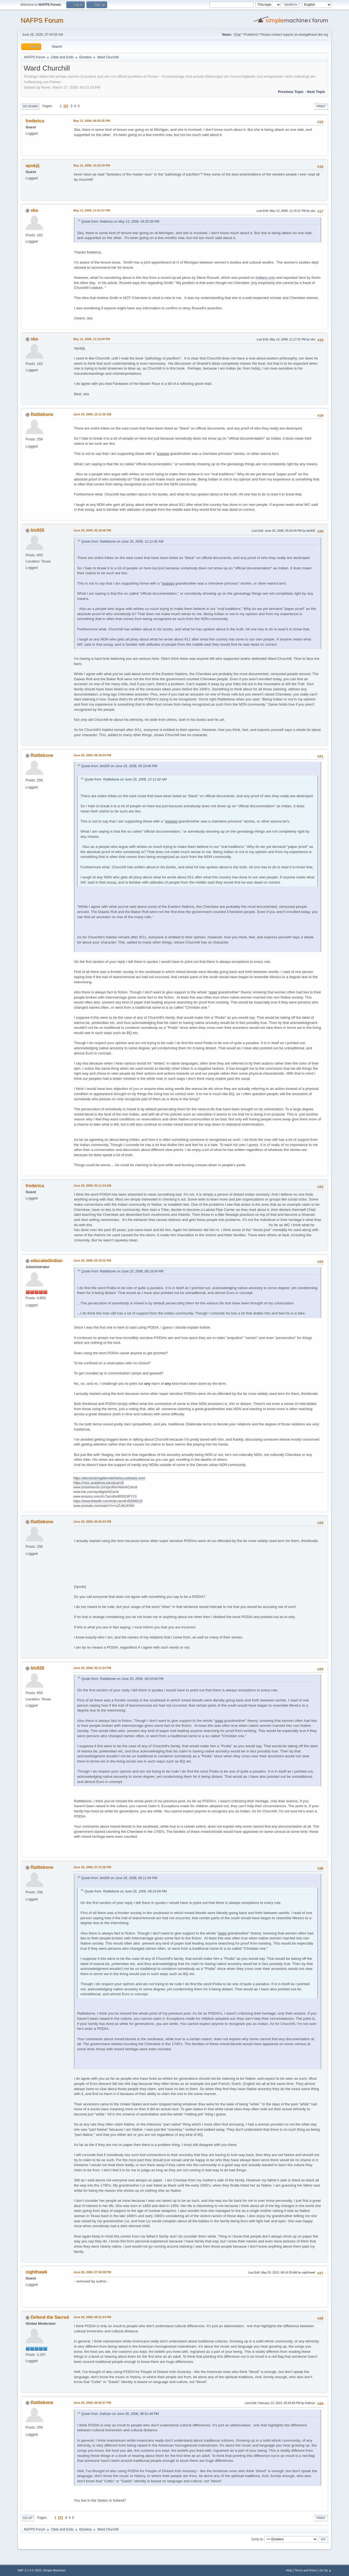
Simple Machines (54, 2570)
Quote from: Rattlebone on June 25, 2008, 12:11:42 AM (122, 541)
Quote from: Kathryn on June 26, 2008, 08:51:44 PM (120, 2414)
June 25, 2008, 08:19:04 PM (92, 755)
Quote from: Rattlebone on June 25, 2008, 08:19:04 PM (122, 1271)
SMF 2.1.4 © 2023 (29, 2570)
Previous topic (291, 92)
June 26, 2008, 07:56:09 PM (92, 2272)
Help (289, 2570)
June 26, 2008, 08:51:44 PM (92, 2317)
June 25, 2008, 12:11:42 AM (92, 414)
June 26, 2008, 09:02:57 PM (92, 2402)
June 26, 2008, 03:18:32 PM (92, 1260)
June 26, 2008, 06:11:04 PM (92, 1668)
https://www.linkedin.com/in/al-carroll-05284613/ (108, 1501)
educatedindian (46, 1260)
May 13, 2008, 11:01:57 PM (91, 210)
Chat (237, 35)
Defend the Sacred (50, 2317)
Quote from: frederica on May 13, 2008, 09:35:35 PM (120, 221)
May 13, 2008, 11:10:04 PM (91, 339)
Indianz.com (265, 278)
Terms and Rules (306, 2570)
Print (321, 106)
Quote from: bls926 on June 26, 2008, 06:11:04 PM (119, 1878)
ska (34, 210)
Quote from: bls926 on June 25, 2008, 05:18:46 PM (119, 766)
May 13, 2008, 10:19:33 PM (91, 165)
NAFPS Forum (42, 20)
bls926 (37, 530)
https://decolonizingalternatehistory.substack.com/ (109, 1478)
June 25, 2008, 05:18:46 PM (92, 530)
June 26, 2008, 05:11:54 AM (92, 1185)
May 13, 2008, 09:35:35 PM (91, 120)
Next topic (316, 92)
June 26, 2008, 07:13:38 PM (92, 1867)
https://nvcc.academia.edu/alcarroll (98, 1483)
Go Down (30, 106)
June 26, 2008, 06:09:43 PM (92, 1521)
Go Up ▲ (325, 2570)
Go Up (27, 2518)
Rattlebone (42, 414)
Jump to (257, 2539)
